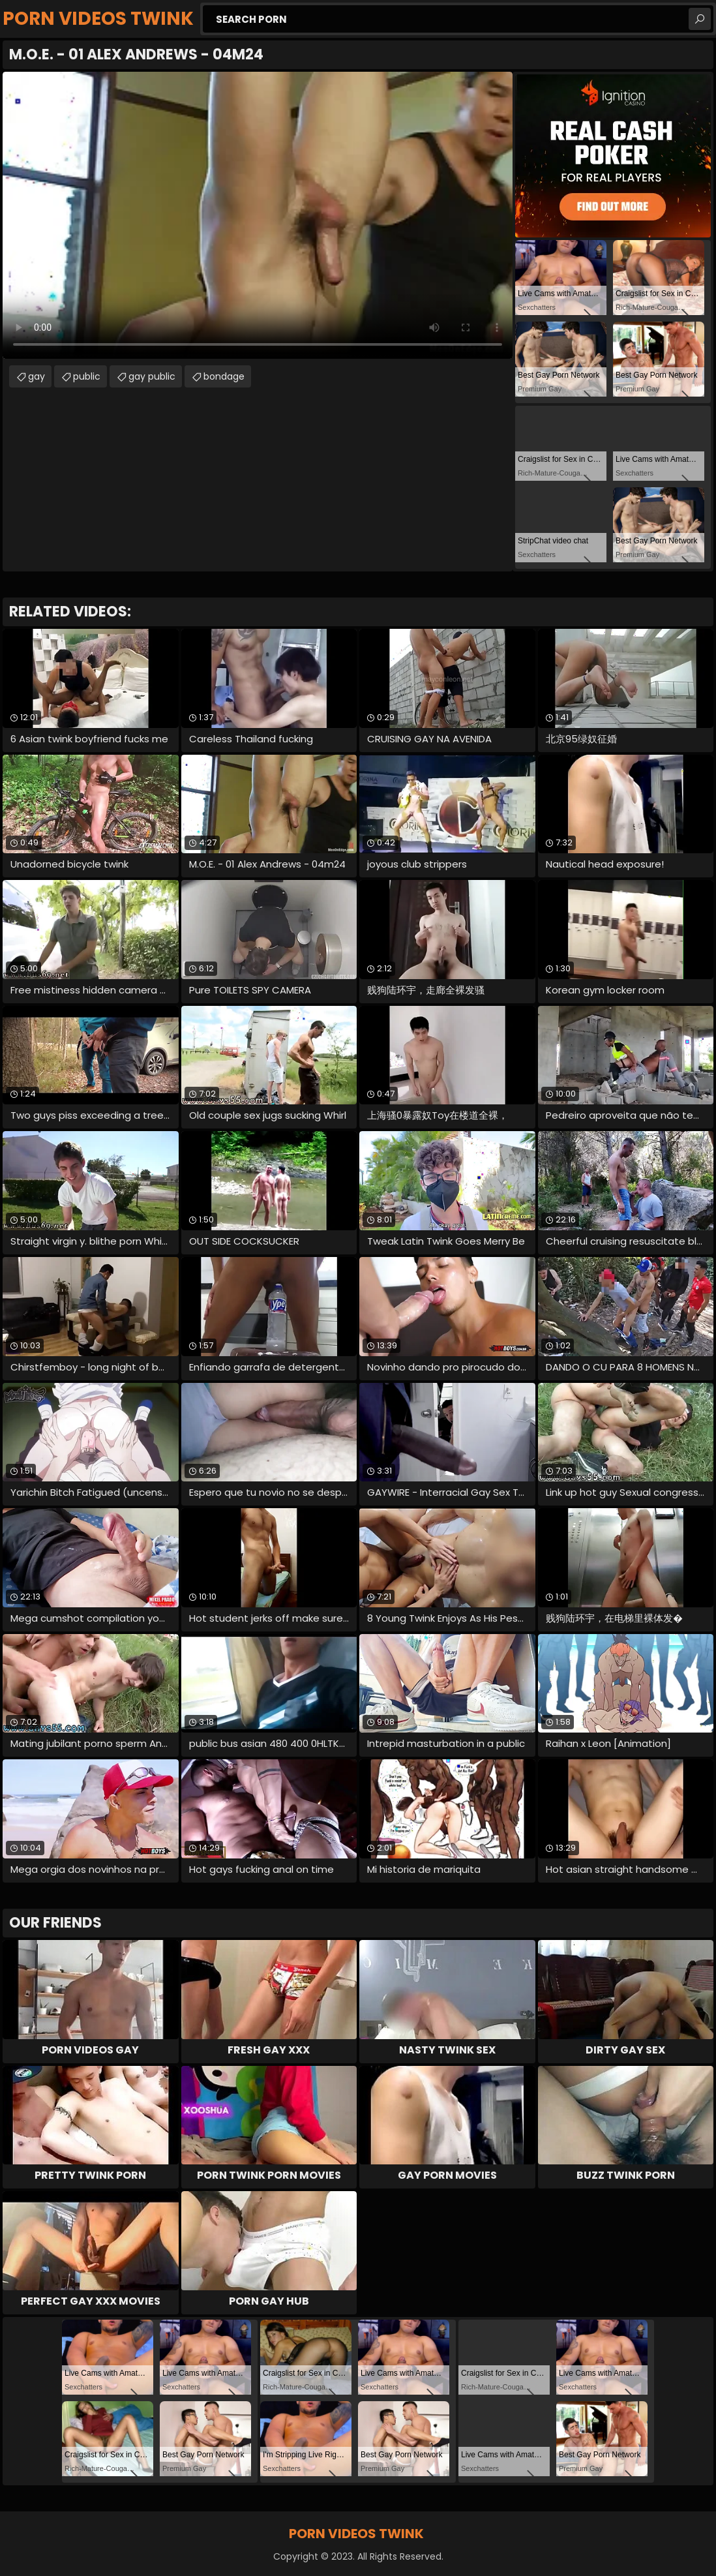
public (86, 376)
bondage (224, 376)
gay (36, 376)
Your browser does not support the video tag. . (258, 215)
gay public (151, 376)
